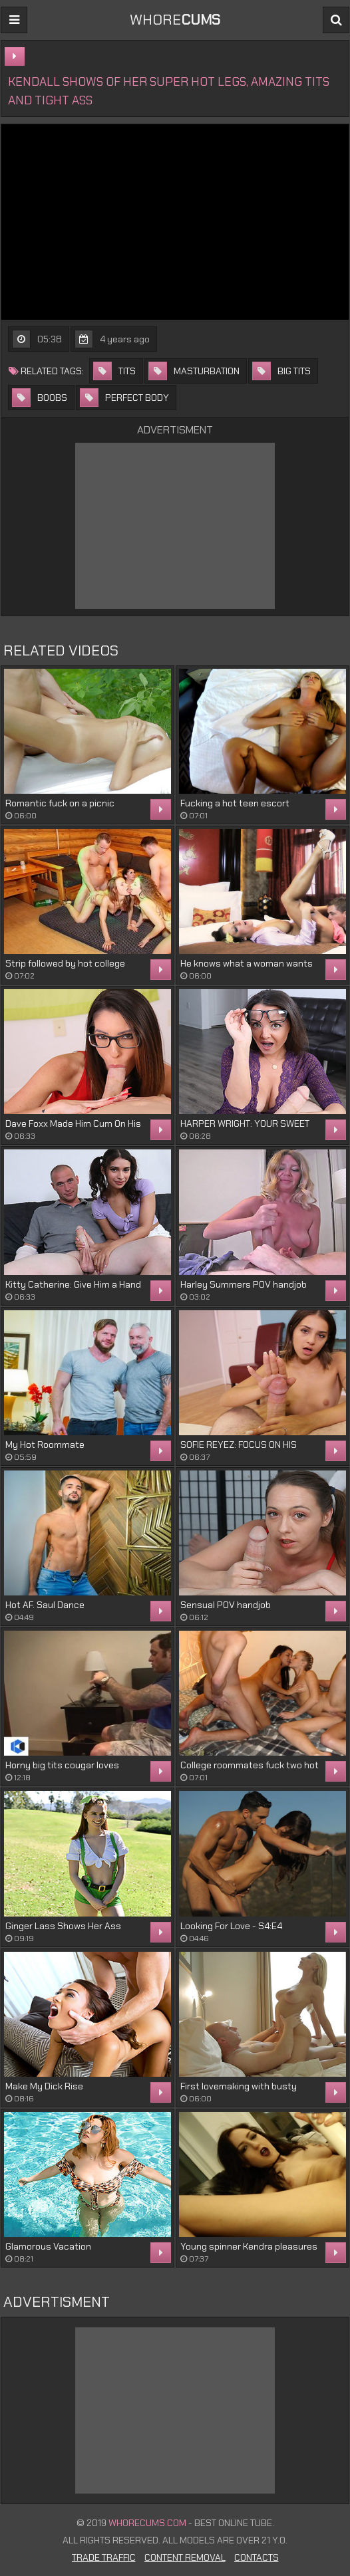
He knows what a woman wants (246, 963)
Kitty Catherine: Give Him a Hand (73, 1284)
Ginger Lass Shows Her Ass (63, 1926)
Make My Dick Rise (44, 2086)
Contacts (256, 2557)
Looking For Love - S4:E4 (231, 1926)
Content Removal (185, 2557)
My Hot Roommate (45, 1445)
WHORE (175, 19)
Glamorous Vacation (48, 2246)
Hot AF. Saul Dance (45, 1605)
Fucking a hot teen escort (234, 803)
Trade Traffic (104, 2557)
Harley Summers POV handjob (243, 1284)
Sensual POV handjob (225, 1605)
